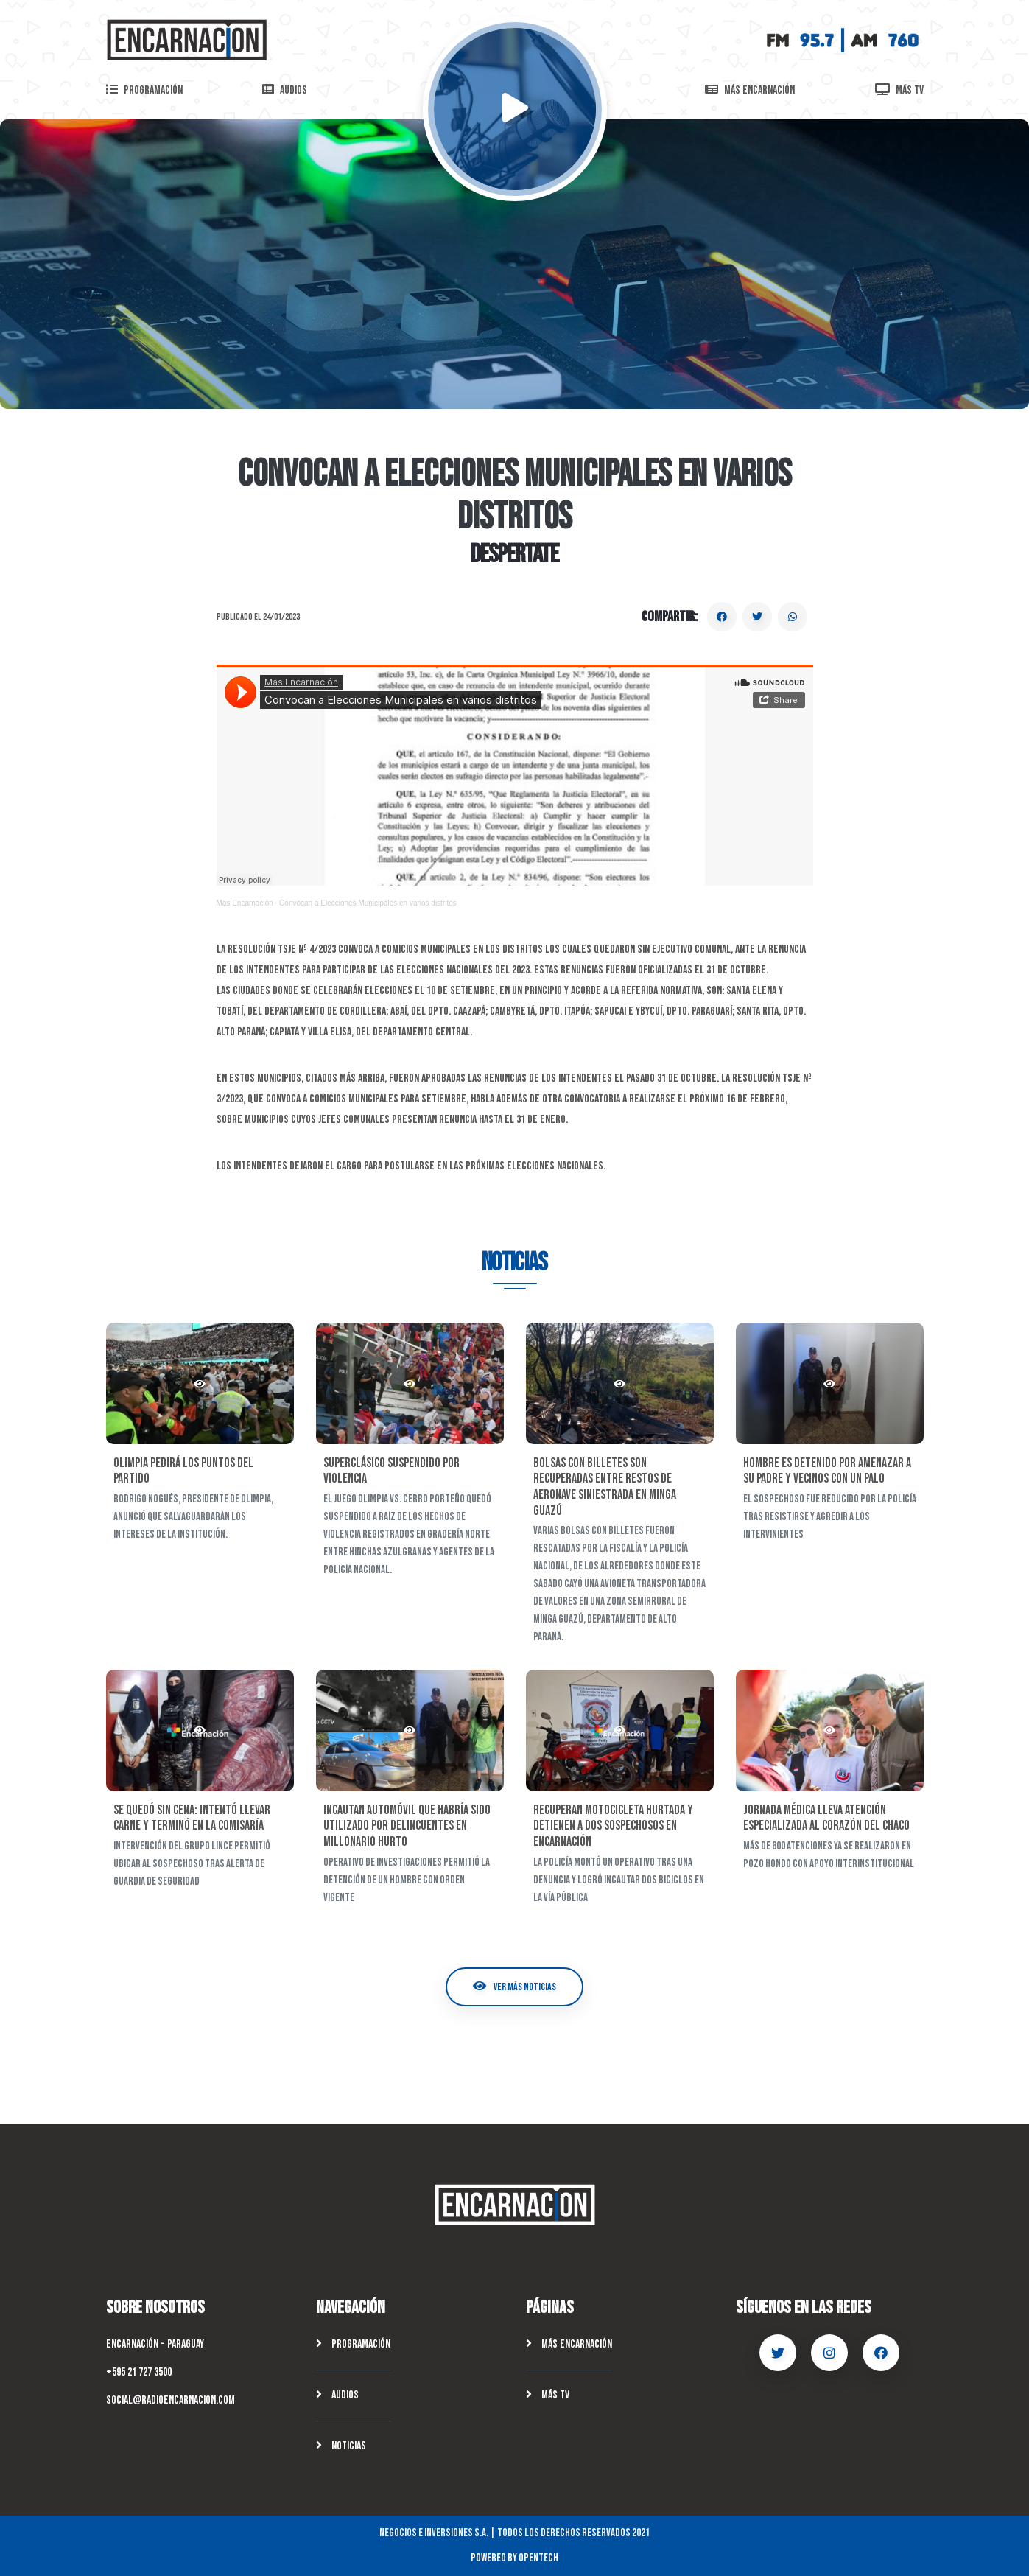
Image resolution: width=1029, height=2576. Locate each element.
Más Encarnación (569, 2344)
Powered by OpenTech (514, 2558)
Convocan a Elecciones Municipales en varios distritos (368, 903)
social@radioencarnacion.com (170, 2400)
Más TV (547, 2395)
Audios (337, 2395)
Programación (353, 2344)
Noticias (341, 2446)
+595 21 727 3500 (139, 2372)
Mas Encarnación (245, 903)
